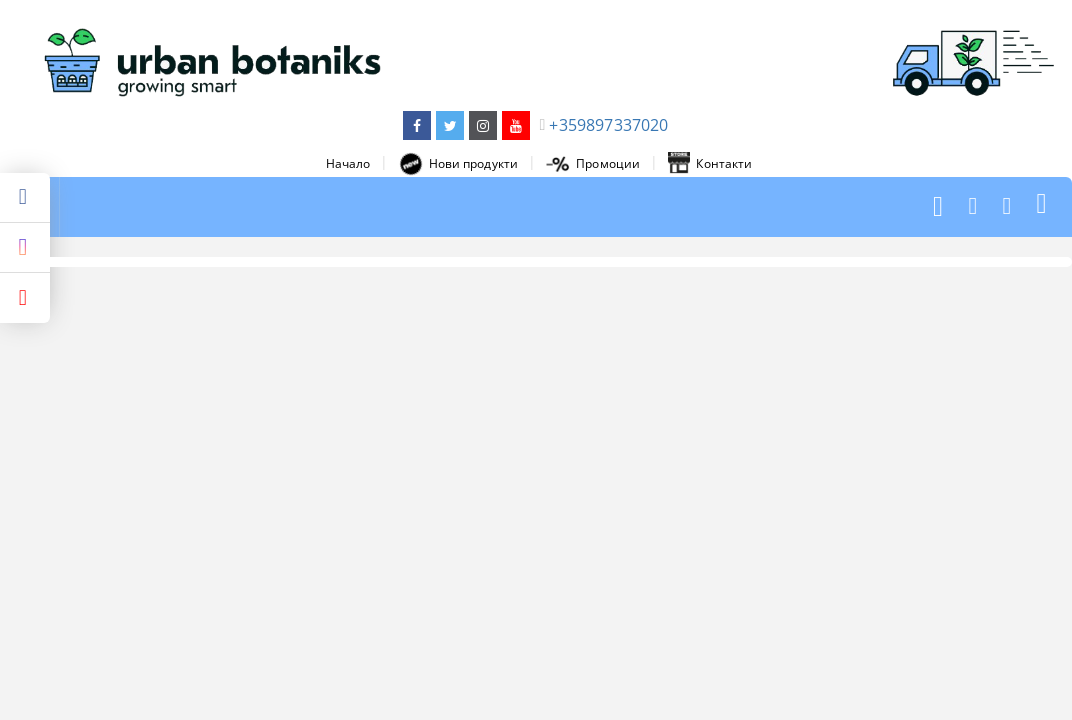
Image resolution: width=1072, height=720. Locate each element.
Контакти (710, 164)
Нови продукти (459, 164)
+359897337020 (608, 125)
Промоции (593, 163)
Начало (348, 163)
